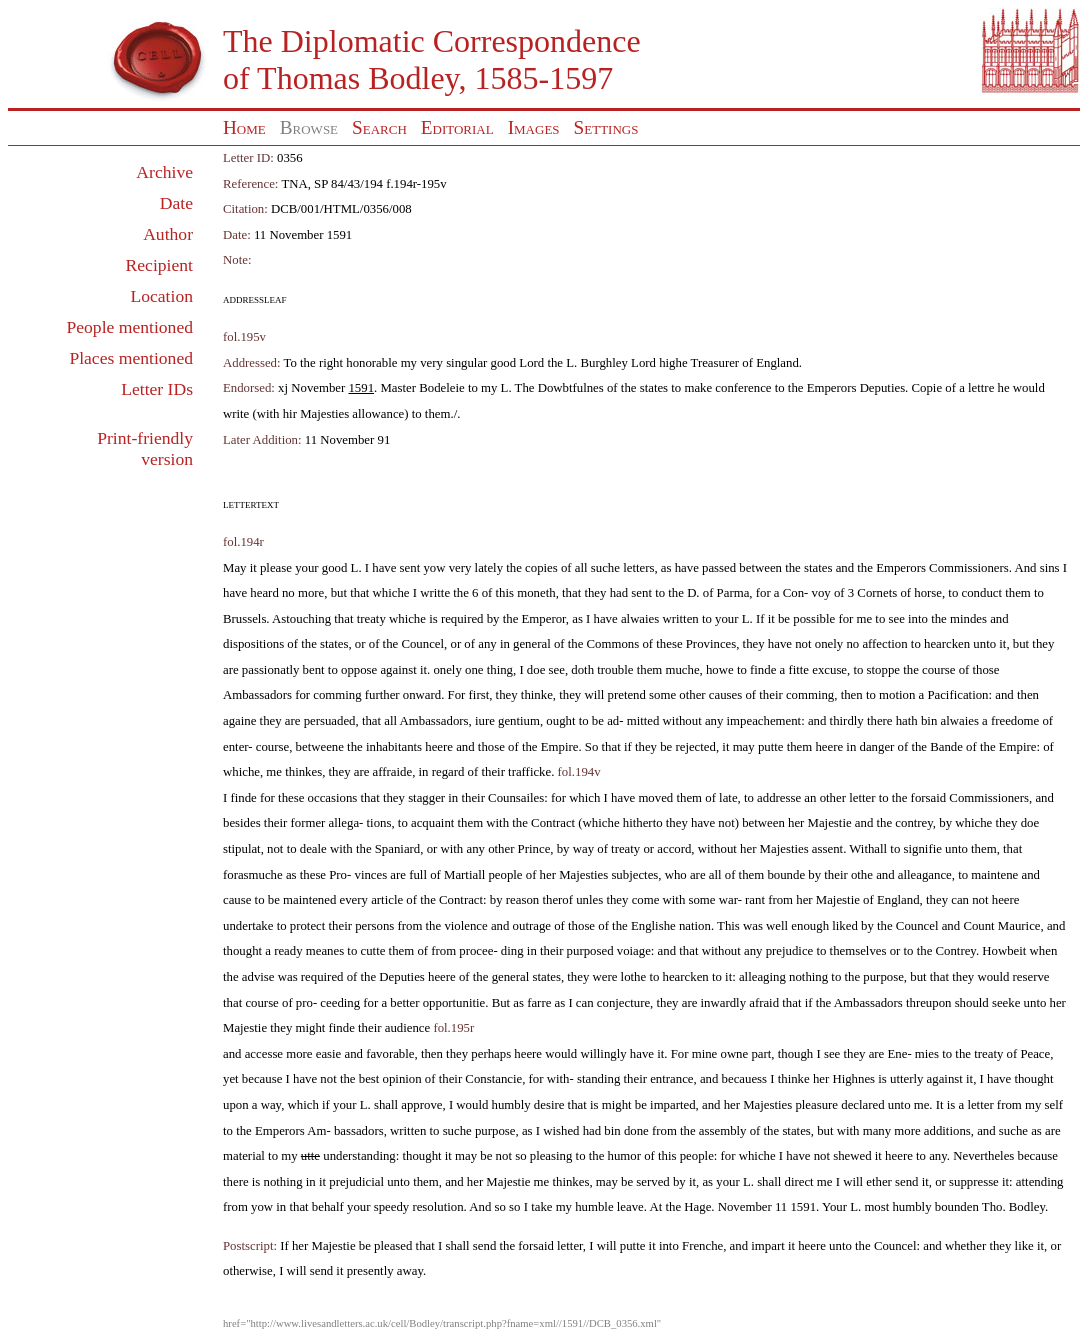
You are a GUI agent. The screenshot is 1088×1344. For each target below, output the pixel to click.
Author (168, 234)
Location (161, 296)
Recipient (159, 265)
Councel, (424, 644)
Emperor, (545, 619)
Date (176, 203)
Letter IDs (157, 389)
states (654, 388)
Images (534, 127)
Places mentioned (131, 358)
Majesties (324, 414)
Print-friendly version (145, 448)
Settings (606, 127)
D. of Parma (718, 593)
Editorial (457, 127)
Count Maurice (1001, 926)
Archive (164, 172)
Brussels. (246, 619)
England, (900, 900)
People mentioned (129, 327)
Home (244, 127)
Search (379, 127)
